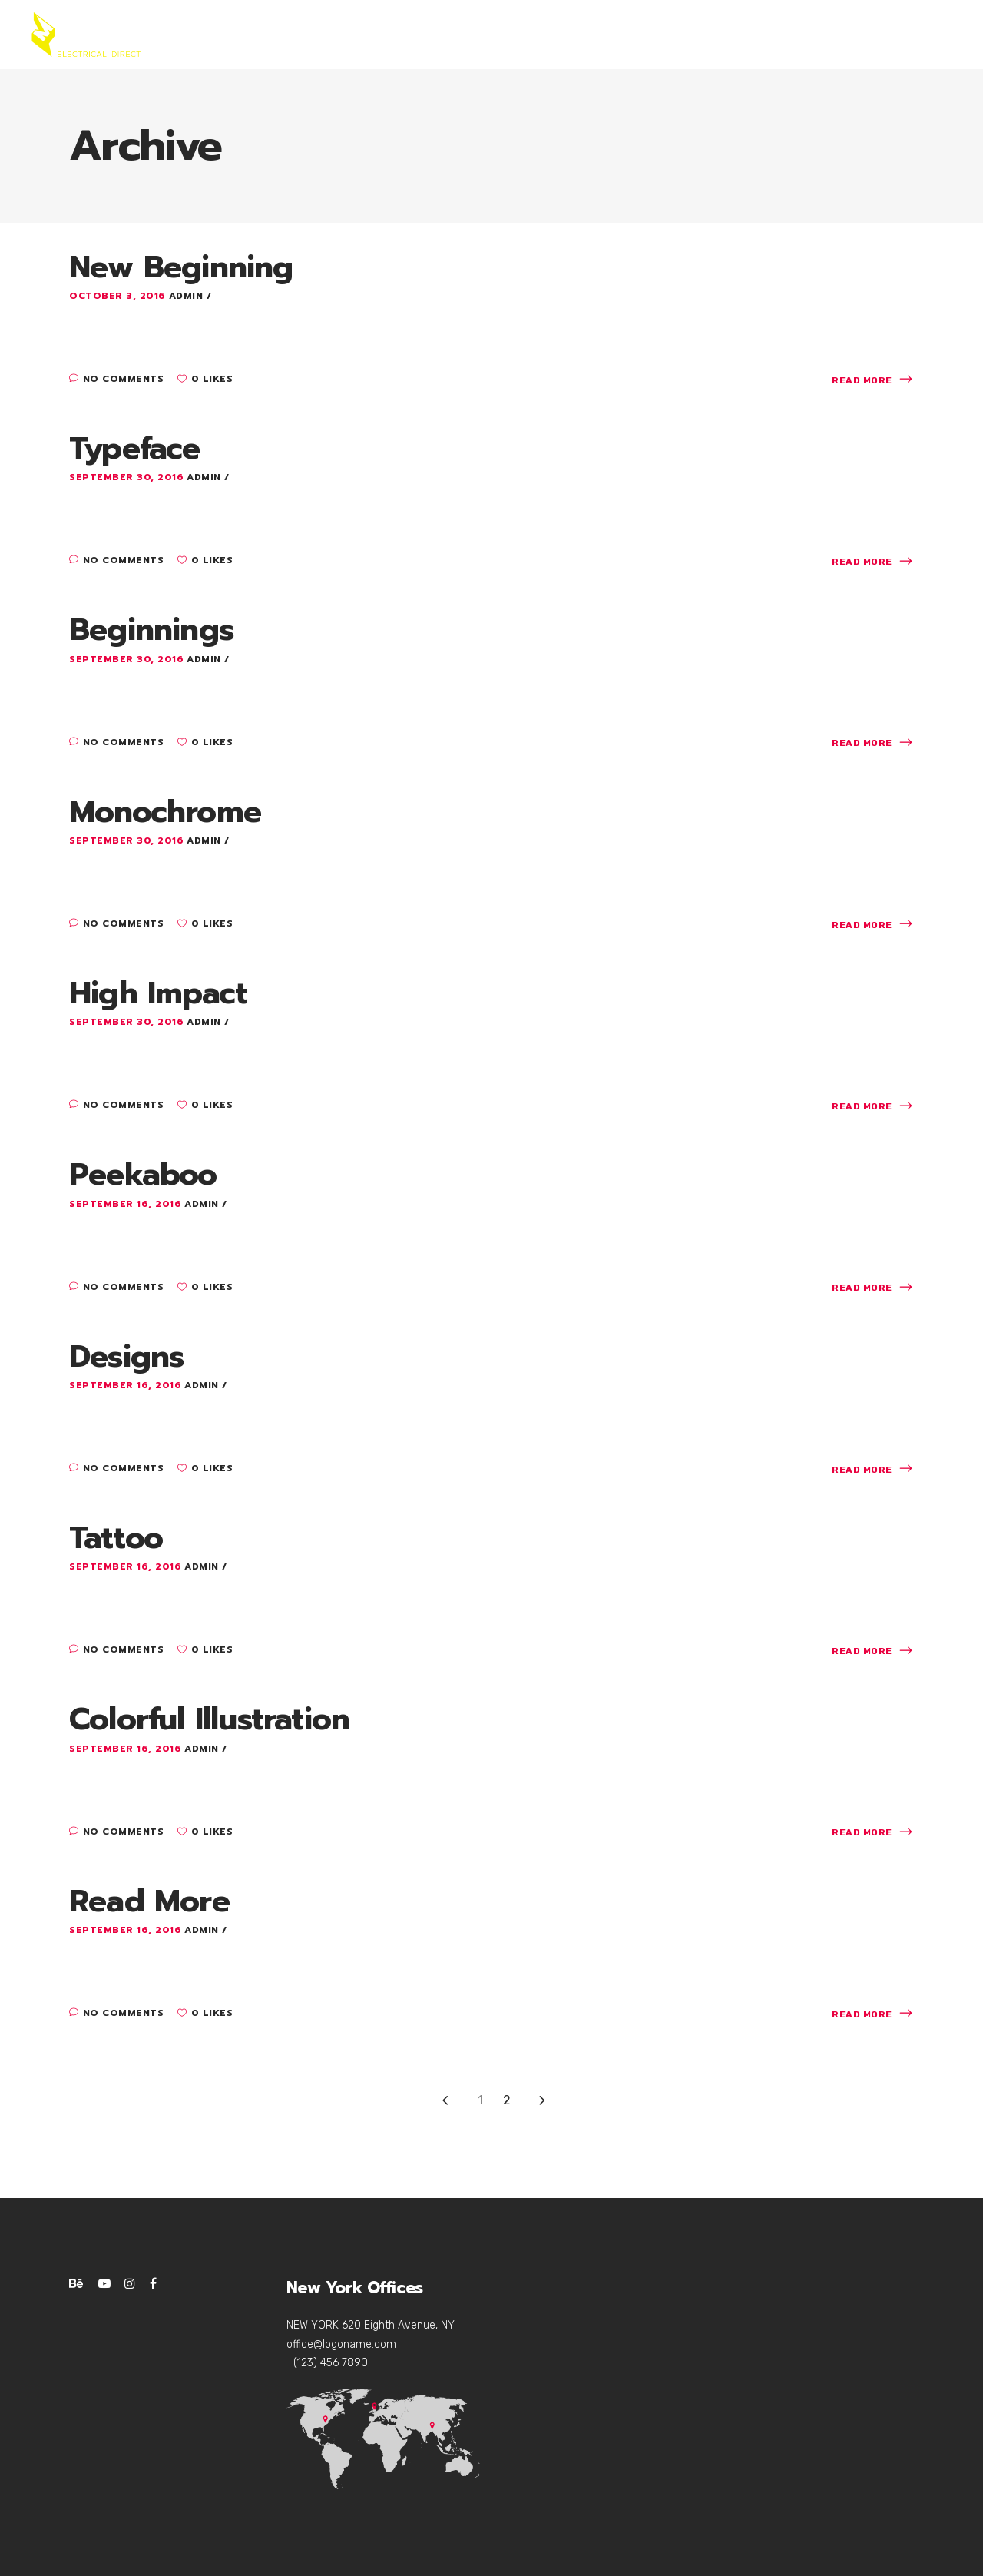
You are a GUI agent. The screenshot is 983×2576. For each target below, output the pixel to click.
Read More (149, 1901)
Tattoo (116, 1538)
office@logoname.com (341, 2344)
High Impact (158, 993)
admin (188, 296)
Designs (126, 1356)
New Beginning (181, 267)
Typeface (134, 448)
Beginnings (151, 629)
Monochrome (165, 811)
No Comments (116, 379)
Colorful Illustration (209, 1719)
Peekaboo (143, 1174)
